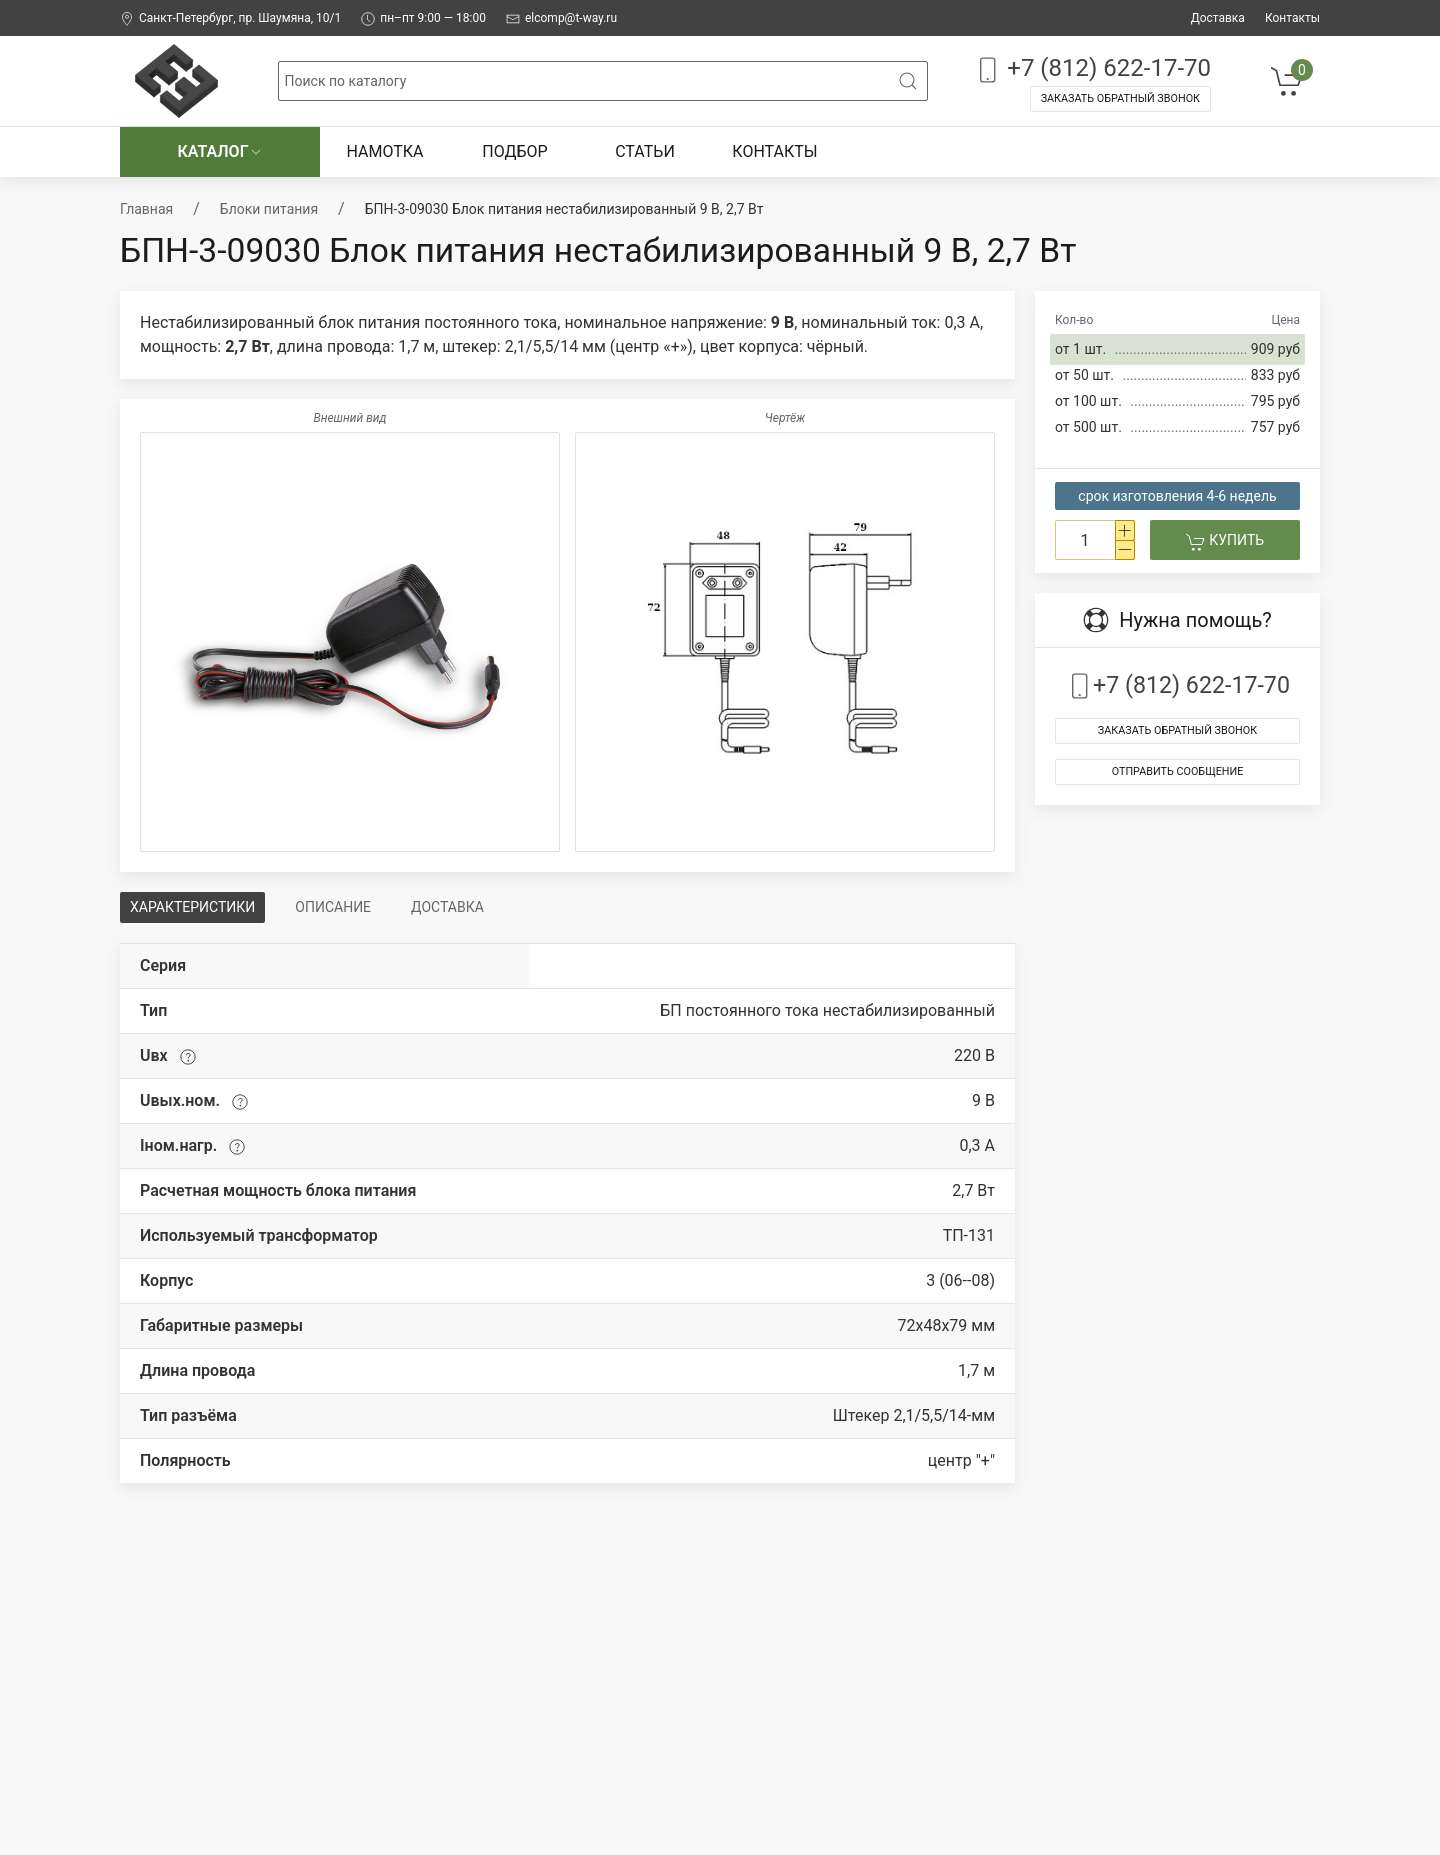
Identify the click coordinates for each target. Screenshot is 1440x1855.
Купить (1225, 542)
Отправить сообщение (1178, 771)
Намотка (384, 151)
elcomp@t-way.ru (561, 18)
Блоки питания (269, 209)
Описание (333, 907)
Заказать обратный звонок (1120, 98)
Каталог (219, 151)
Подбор (514, 151)
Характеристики (192, 907)
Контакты (1292, 18)
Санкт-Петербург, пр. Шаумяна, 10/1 (230, 18)
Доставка (1218, 18)
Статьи (645, 151)
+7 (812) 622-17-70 (1092, 69)
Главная (146, 209)
